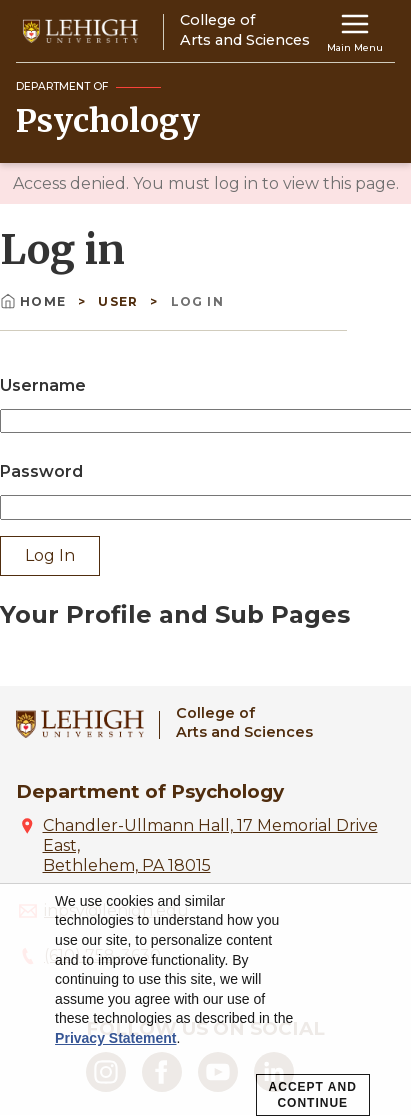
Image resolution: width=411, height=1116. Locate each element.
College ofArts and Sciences (244, 722)
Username (43, 385)
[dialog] (205, 1000)
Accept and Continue (313, 1095)
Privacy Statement (115, 1038)
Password (41, 471)
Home (35, 301)
